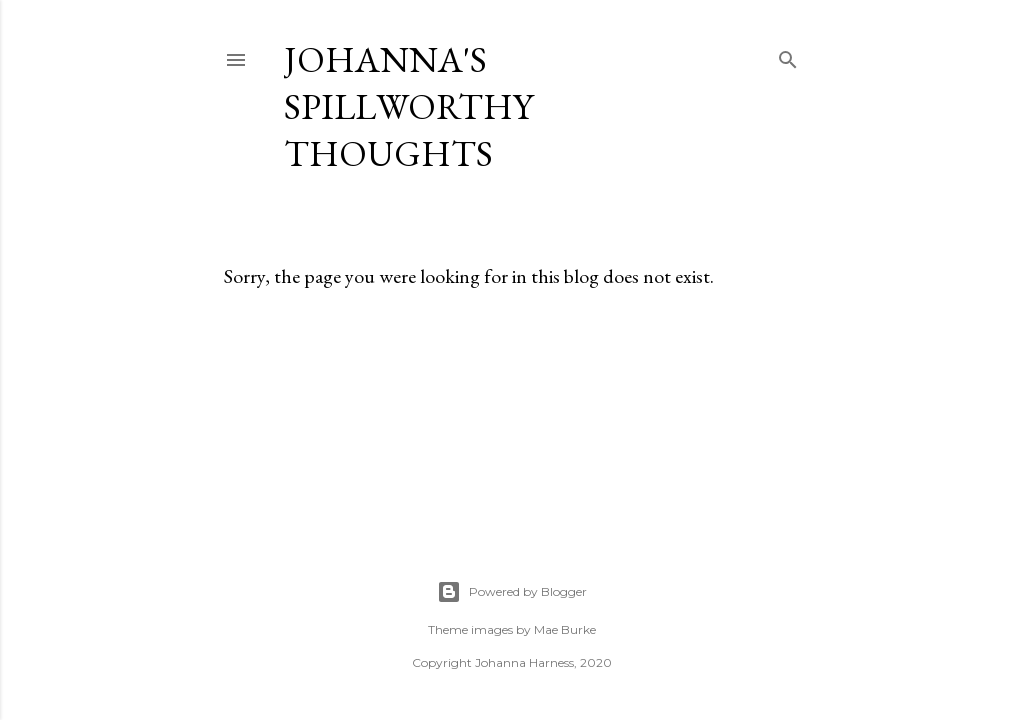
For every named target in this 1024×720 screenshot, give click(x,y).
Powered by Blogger (512, 592)
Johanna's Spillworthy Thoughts (408, 106)
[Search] (788, 55)
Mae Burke (565, 629)
